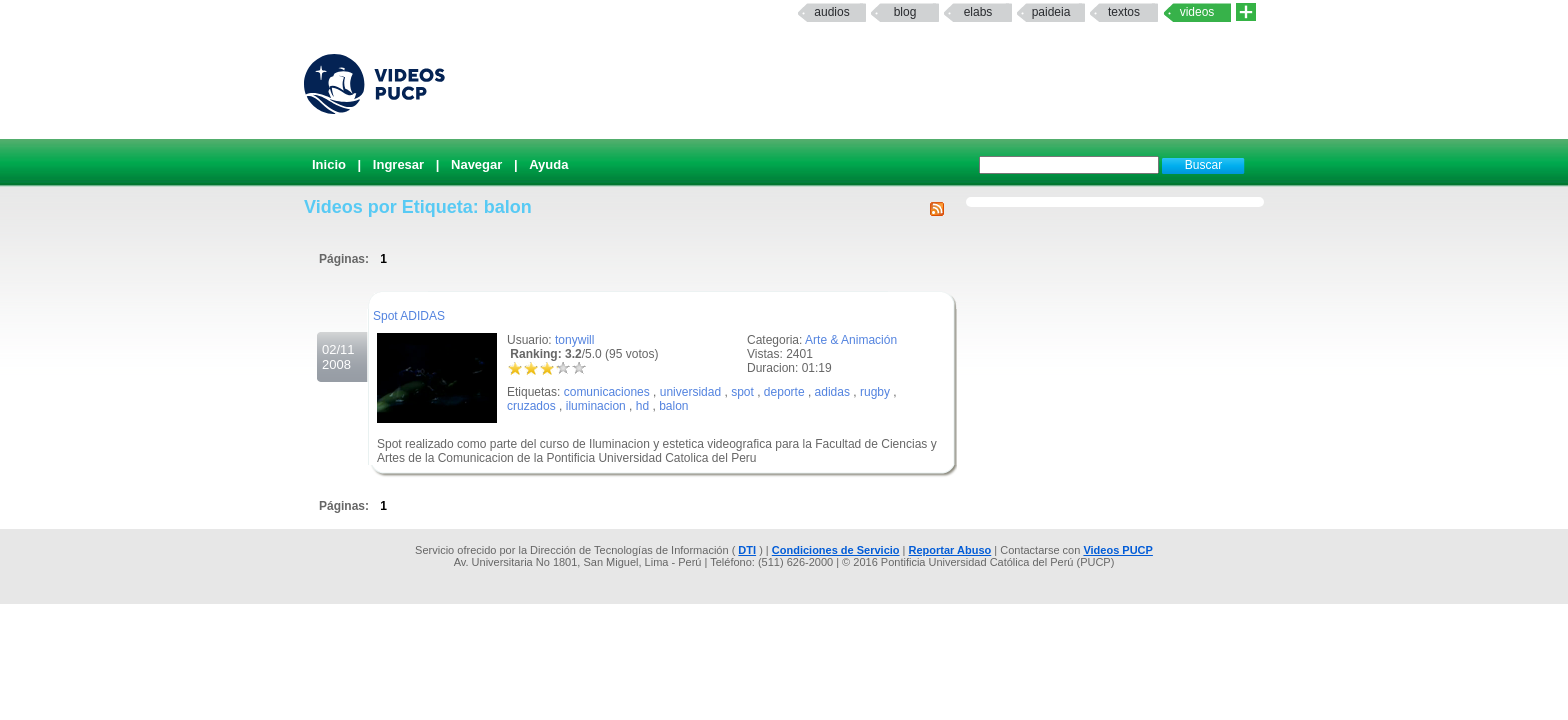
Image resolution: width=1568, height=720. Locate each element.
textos (1124, 12)
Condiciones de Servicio (836, 550)
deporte (784, 392)
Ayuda (548, 164)
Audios (831, 12)
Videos (1197, 12)
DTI (747, 550)
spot (742, 392)
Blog (905, 12)
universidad (690, 392)
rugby (875, 392)
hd (642, 406)
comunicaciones (607, 392)
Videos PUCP (1118, 550)
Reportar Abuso (950, 550)
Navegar (476, 164)
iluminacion (596, 406)
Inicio (329, 164)
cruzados (531, 406)
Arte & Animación (851, 340)
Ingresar (398, 164)
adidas (832, 392)
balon (673, 406)
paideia (1051, 12)
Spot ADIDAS (409, 316)
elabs (978, 12)
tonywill (574, 340)
